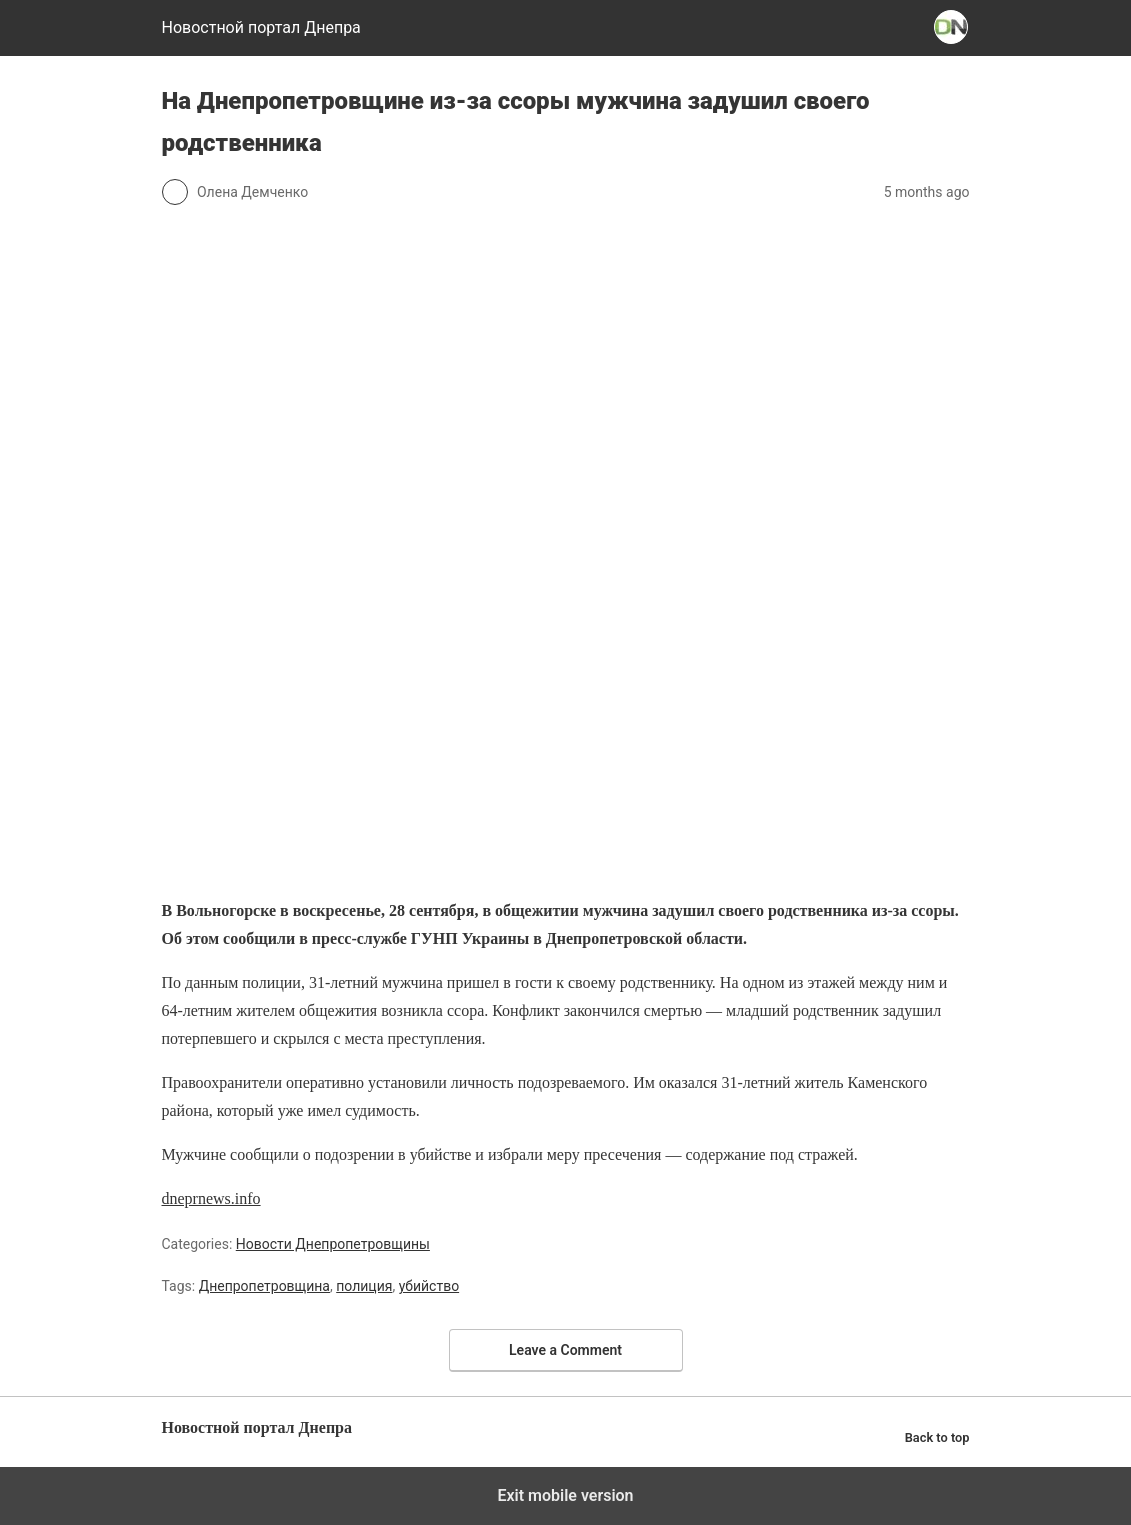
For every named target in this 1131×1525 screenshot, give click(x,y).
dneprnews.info (211, 1198)
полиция (364, 1286)
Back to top (937, 1437)
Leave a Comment (565, 1350)
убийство (429, 1286)
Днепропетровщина (264, 1286)
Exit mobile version (565, 1495)
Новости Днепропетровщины (333, 1244)
